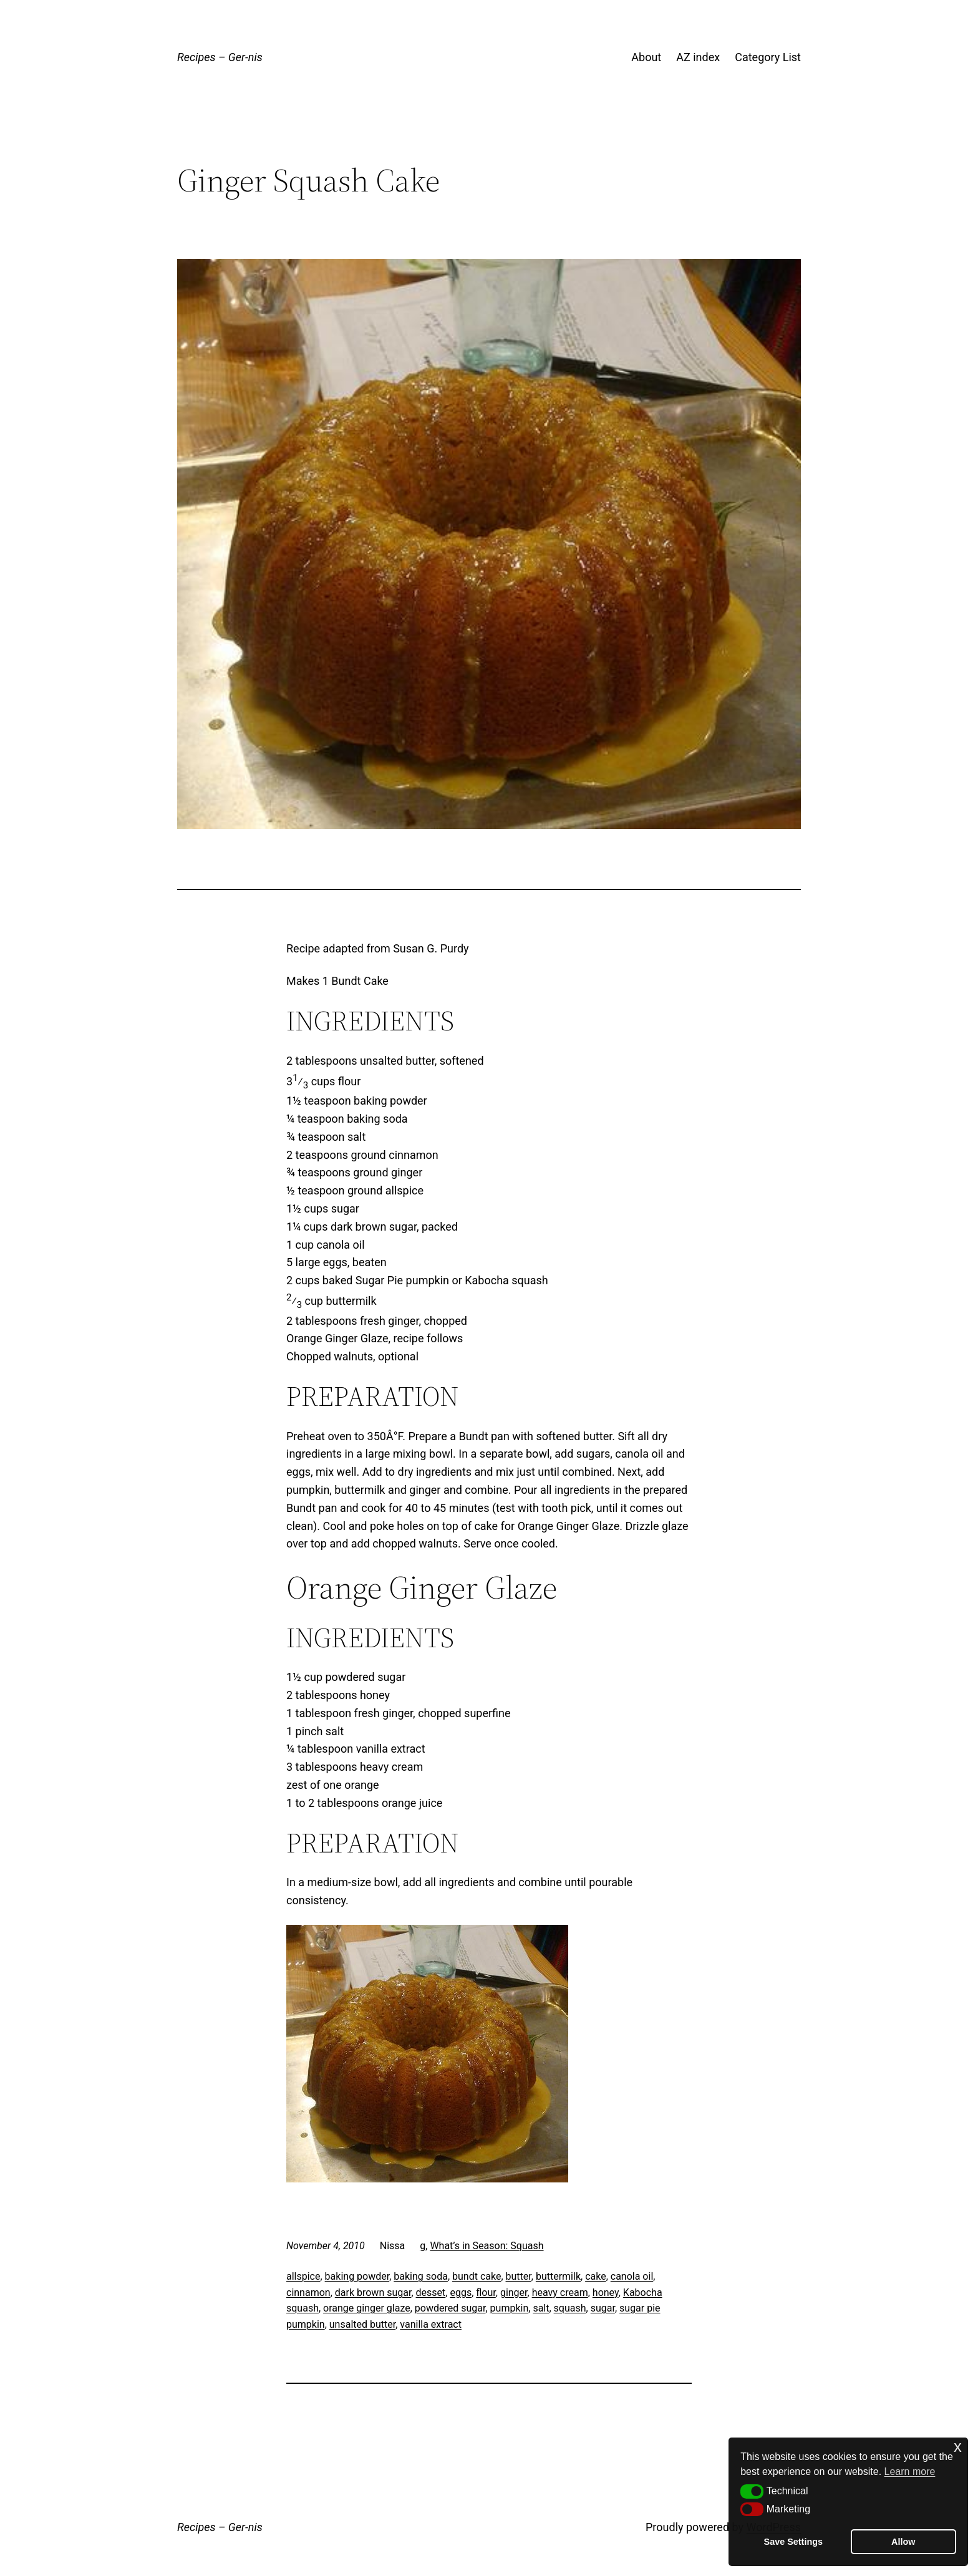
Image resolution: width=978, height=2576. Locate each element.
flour (486, 2292)
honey (606, 2292)
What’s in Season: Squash (486, 2246)
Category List (768, 57)
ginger (514, 2292)
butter (518, 2276)
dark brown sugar (373, 2292)
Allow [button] (903, 2542)
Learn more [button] (910, 2471)
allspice (303, 2276)
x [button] (958, 2447)
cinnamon (308, 2292)
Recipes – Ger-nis (220, 57)
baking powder (357, 2276)
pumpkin (509, 2308)
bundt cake (476, 2276)
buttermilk (558, 2276)
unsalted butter (362, 2324)
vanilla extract (431, 2324)
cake (595, 2276)
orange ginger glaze (366, 2308)
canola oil (632, 2276)
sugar (603, 2308)
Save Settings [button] (793, 2542)
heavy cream (560, 2292)
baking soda (421, 2276)
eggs (461, 2292)
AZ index (698, 57)
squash (570, 2308)
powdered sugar (450, 2308)
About (646, 57)
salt (541, 2308)
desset (431, 2292)
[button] (751, 2491)
